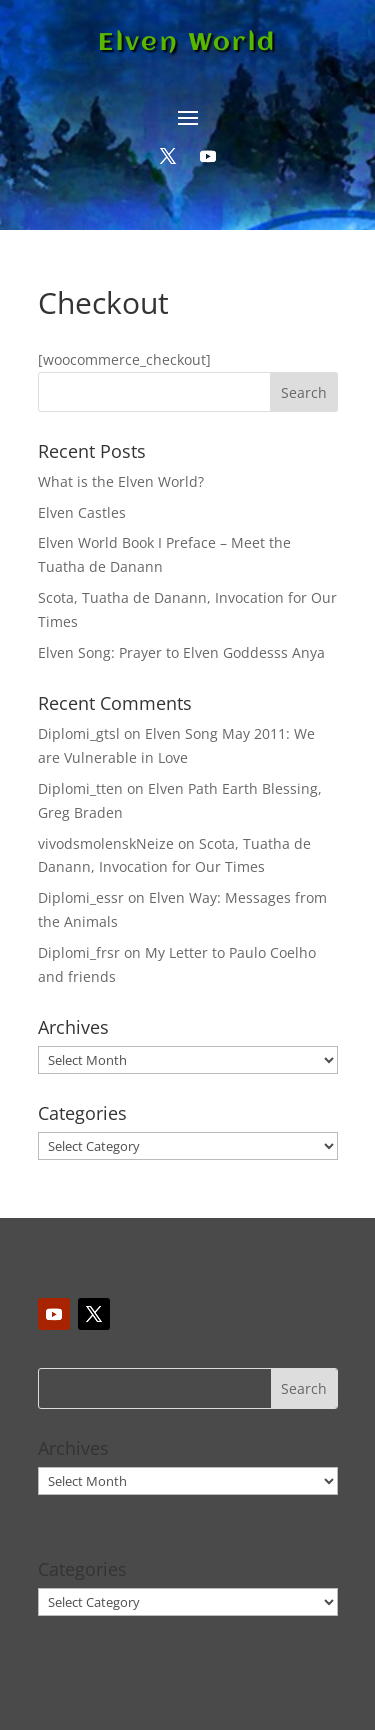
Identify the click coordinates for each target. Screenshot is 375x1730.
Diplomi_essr (81, 897)
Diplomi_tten (80, 788)
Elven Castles (82, 512)
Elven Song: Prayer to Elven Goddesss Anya (181, 652)
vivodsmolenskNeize (106, 843)
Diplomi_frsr (79, 952)
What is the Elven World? (121, 481)
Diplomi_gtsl (79, 733)
